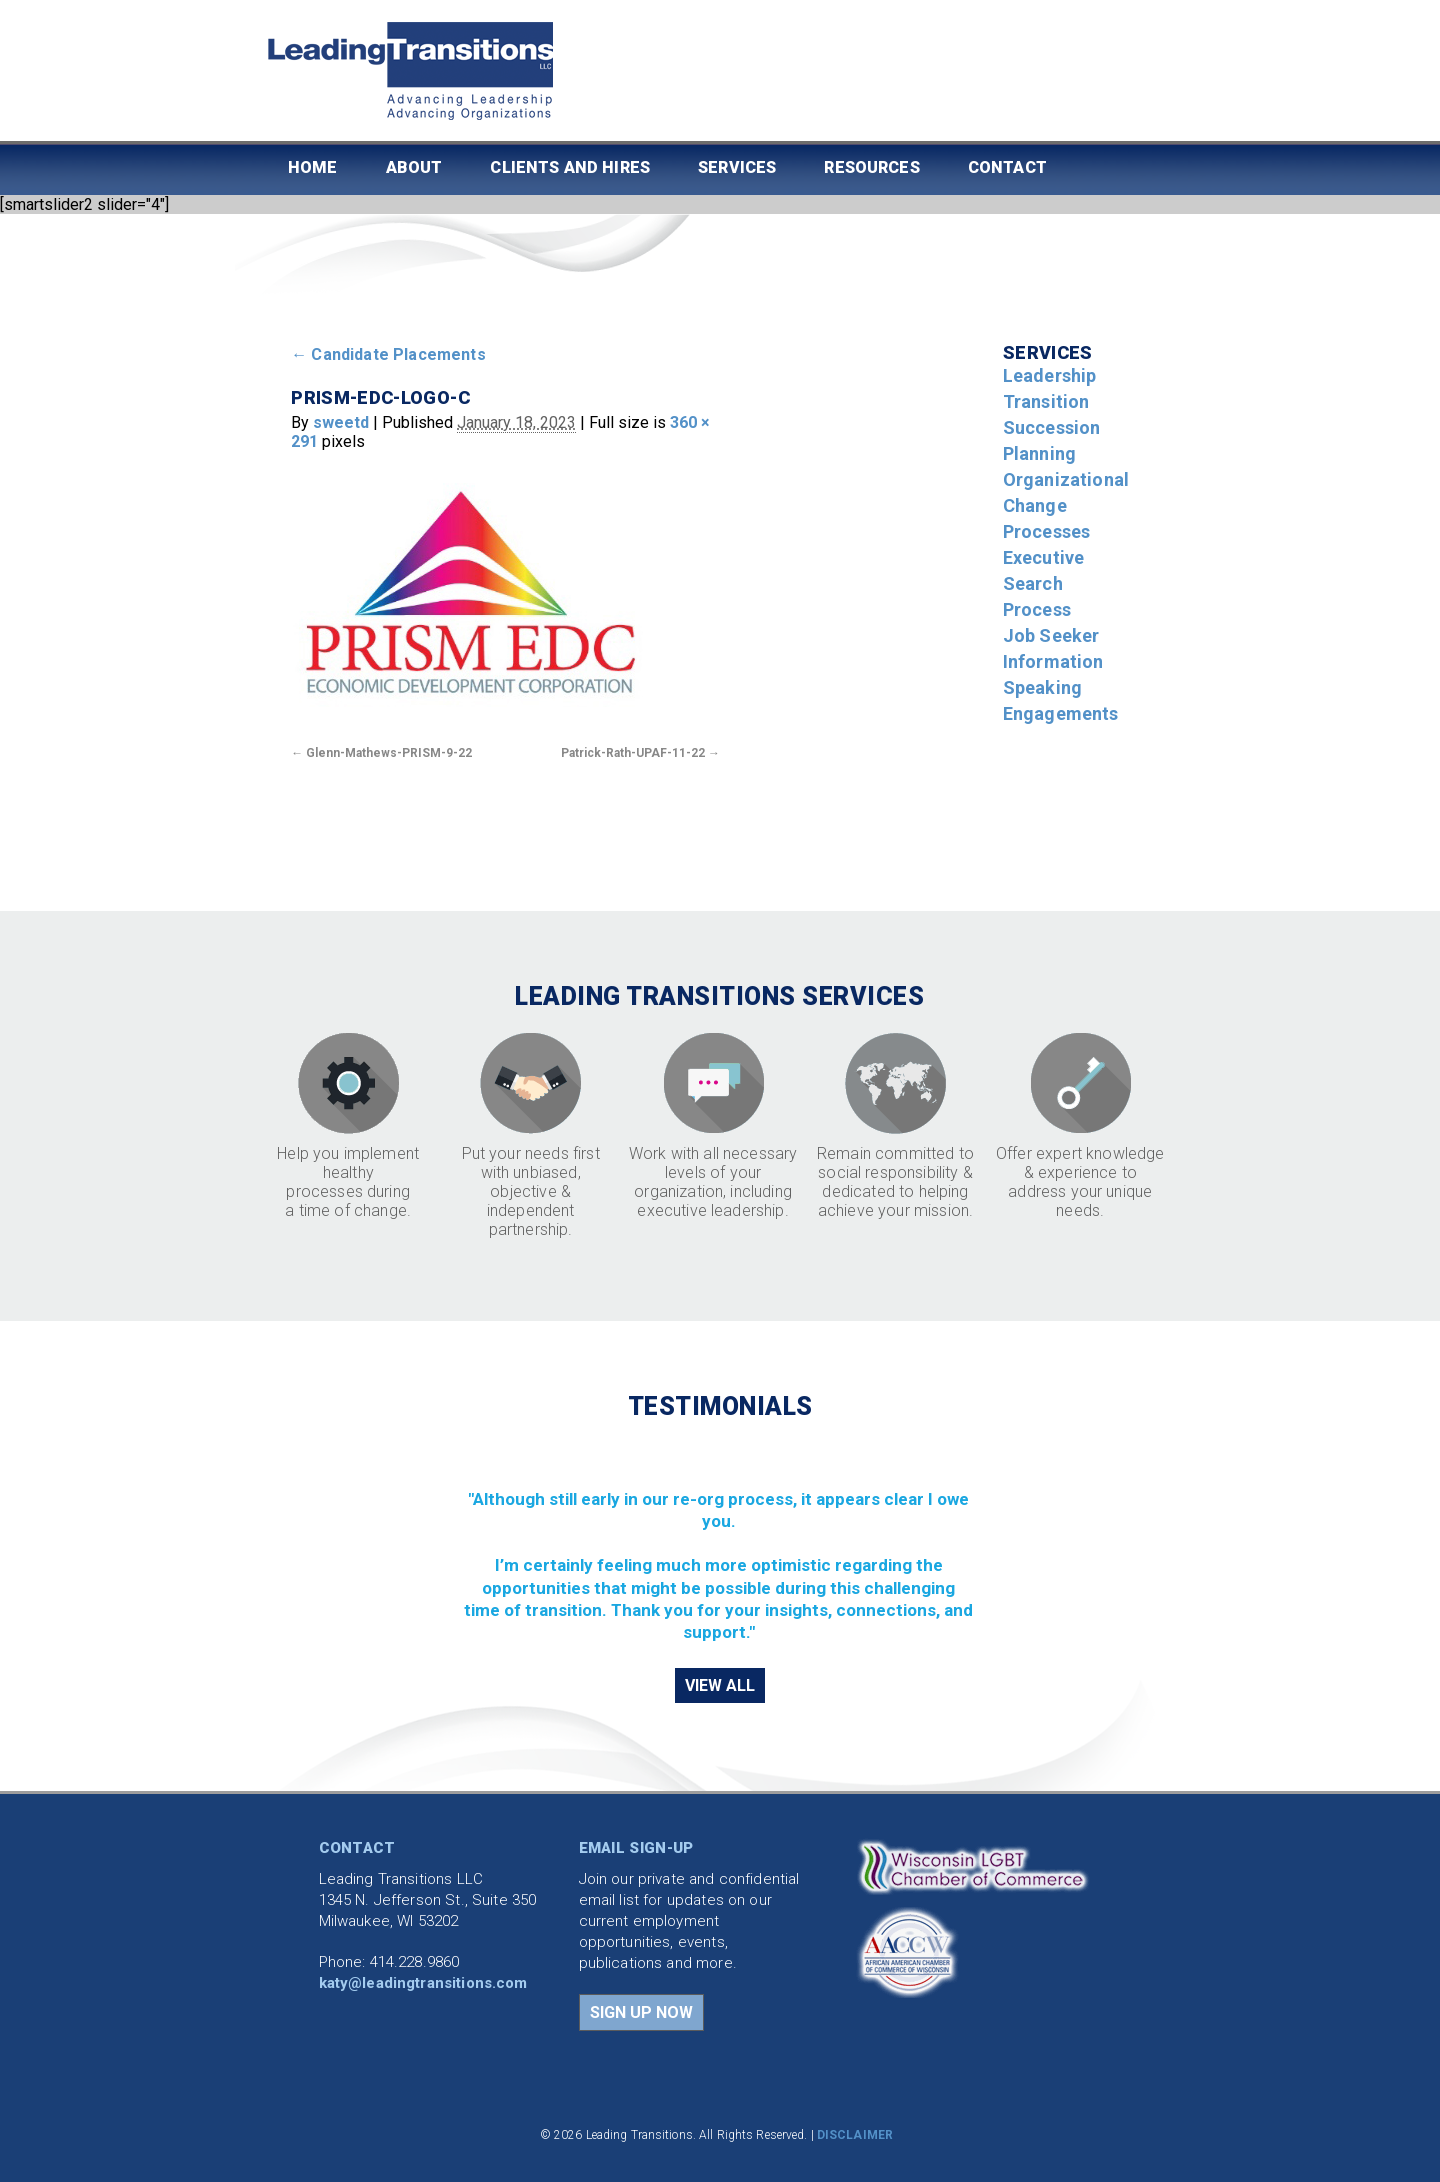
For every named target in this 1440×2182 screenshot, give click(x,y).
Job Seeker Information (1053, 648)
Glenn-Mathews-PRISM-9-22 (389, 753)
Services (737, 167)
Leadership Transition (1050, 388)
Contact (1007, 167)
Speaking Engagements (1061, 700)
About (414, 167)
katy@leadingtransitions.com (423, 1983)
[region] (720, 1542)
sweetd (341, 422)
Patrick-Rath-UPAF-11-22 (633, 753)
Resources (871, 167)
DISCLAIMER (855, 2135)
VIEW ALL (720, 1685)
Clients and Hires (570, 167)
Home (313, 167)
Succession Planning (1052, 440)
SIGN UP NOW (641, 2012)
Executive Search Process (1043, 583)
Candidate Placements (388, 354)
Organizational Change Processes (1066, 505)
